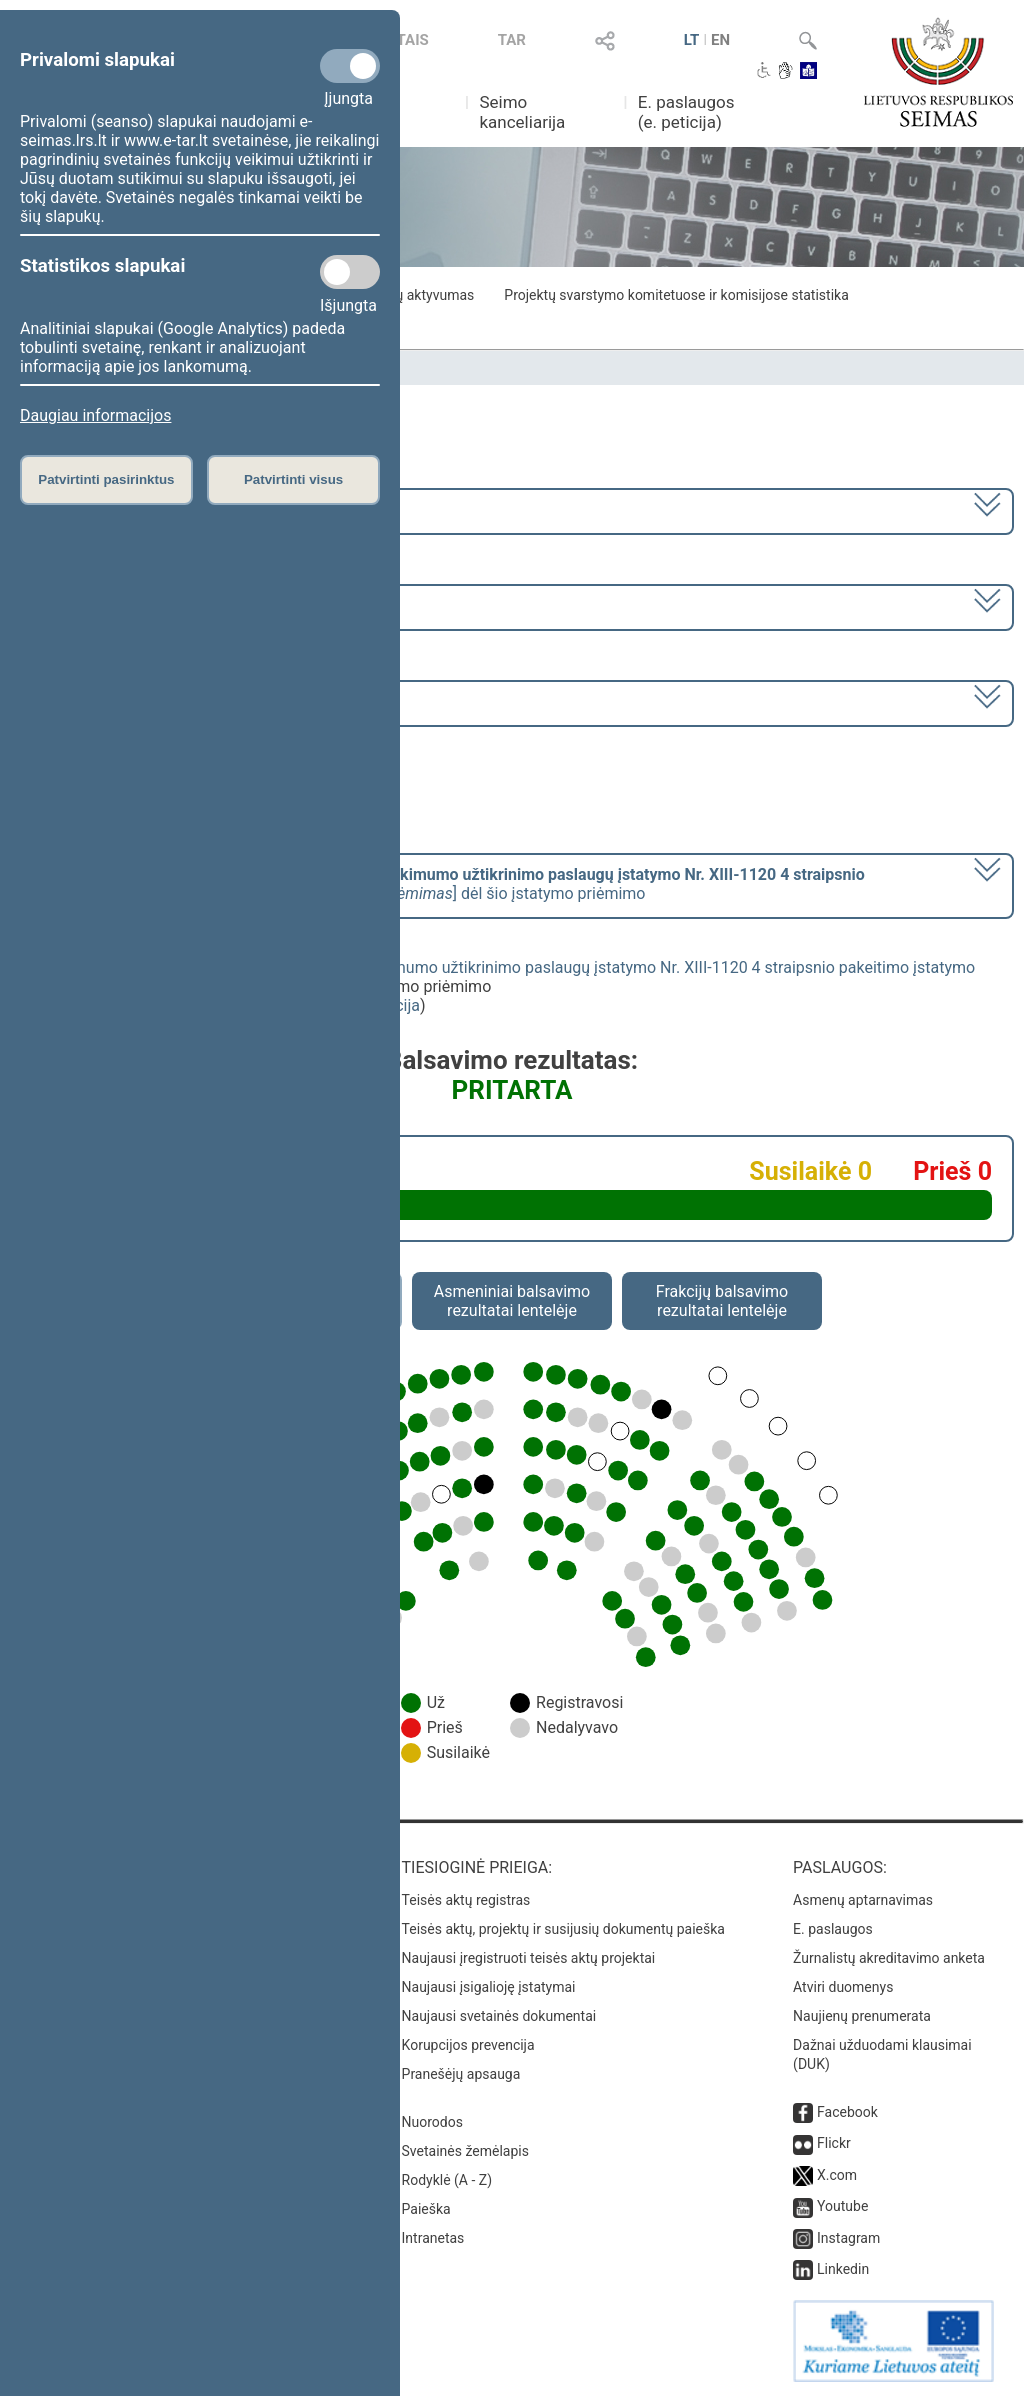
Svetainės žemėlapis (465, 2151)
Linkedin (843, 2269)
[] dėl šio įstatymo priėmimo (443, 884)
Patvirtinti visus (293, 479)
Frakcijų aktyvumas (414, 295)
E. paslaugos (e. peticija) (686, 112)
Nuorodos (432, 2122)
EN (720, 40)
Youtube (842, 2206)
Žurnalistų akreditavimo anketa (889, 1958)
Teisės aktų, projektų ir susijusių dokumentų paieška (563, 1929)
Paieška (426, 2209)
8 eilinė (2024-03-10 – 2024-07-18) (144, 605)
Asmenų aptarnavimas (863, 1900)
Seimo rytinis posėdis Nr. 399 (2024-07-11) (173, 701)
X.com (837, 2175)
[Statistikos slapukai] (350, 272)
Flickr (834, 2143)
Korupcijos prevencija (468, 2045)
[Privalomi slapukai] (350, 66)
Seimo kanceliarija (522, 112)
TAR (512, 40)
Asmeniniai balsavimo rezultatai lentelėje (512, 1301)
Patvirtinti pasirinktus (106, 479)
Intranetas (433, 2238)
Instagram (848, 2238)
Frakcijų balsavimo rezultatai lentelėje (722, 1301)
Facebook (847, 2112)
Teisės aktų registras (466, 1900)
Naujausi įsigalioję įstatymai (489, 1987)
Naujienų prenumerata (862, 2016)
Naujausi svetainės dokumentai (499, 2016)
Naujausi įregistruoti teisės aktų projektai (529, 1958)
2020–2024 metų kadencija (119, 509)
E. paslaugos (833, 1929)
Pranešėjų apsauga (461, 2074)
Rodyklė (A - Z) (447, 2180)
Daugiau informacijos (95, 415)
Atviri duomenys (843, 1987)
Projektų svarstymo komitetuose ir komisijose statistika (676, 295)
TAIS (413, 40)
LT (692, 40)
